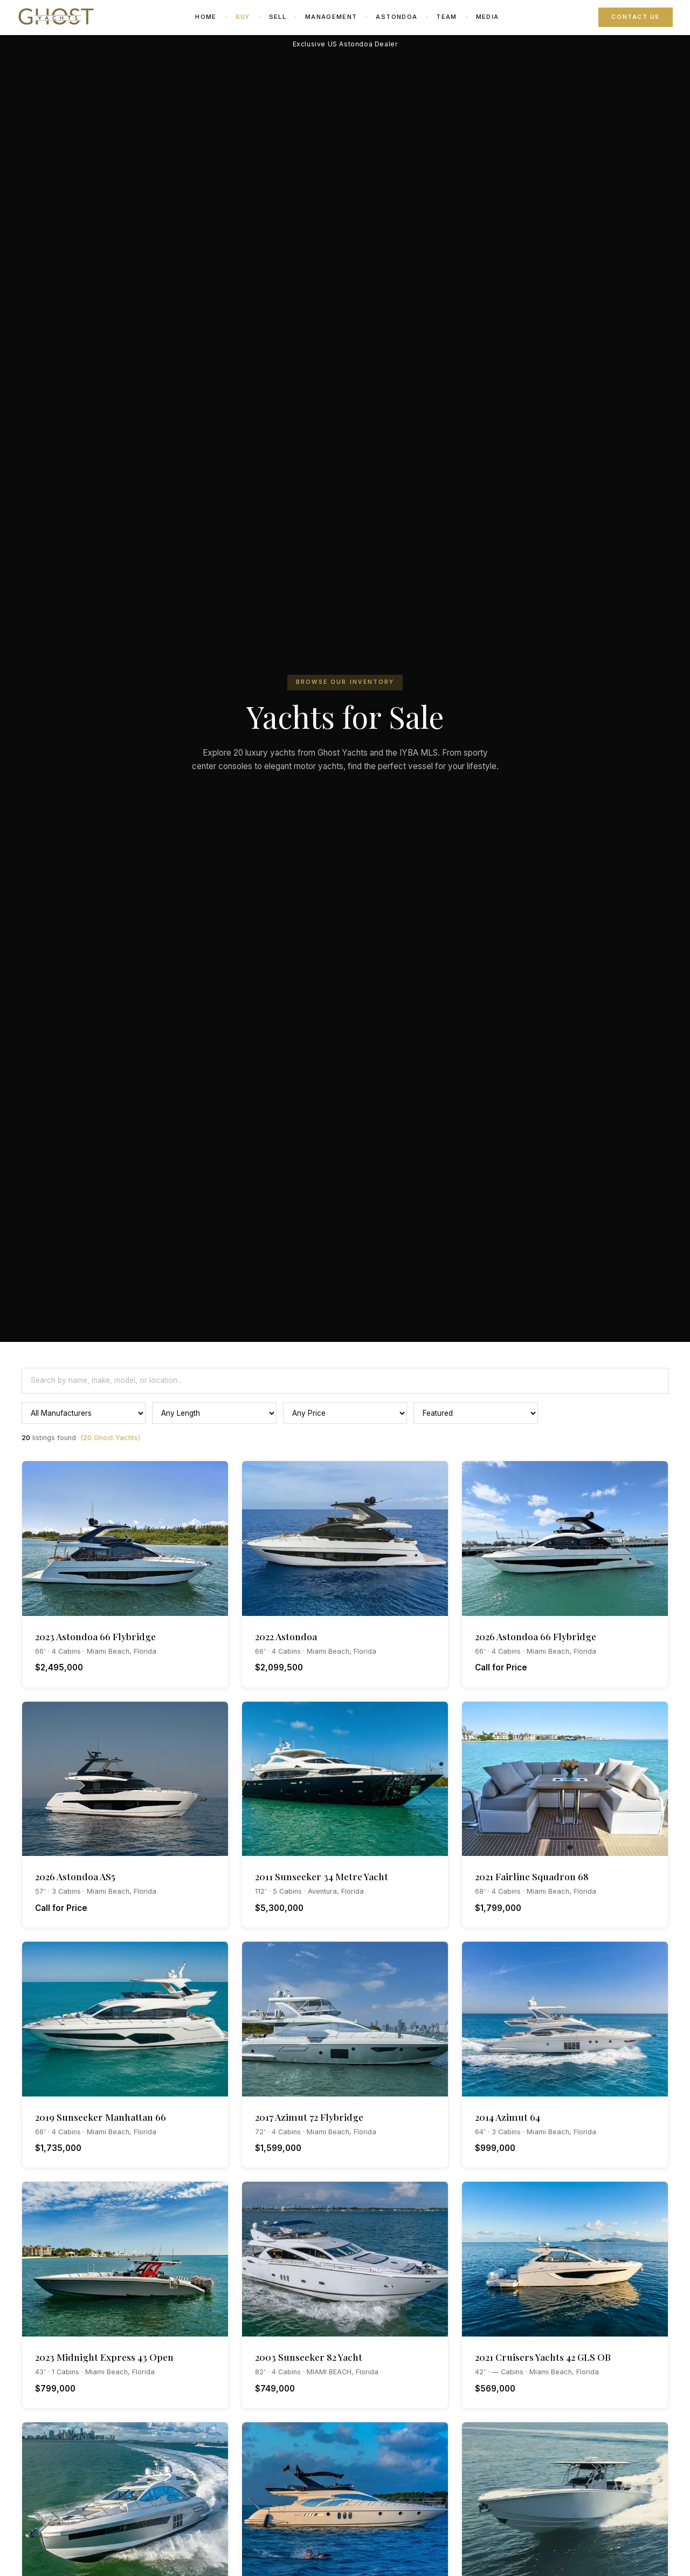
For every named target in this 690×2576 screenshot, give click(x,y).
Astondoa (396, 16)
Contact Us (635, 16)
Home (205, 16)
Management (331, 16)
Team (446, 16)
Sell (277, 16)
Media (487, 16)
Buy (243, 16)
